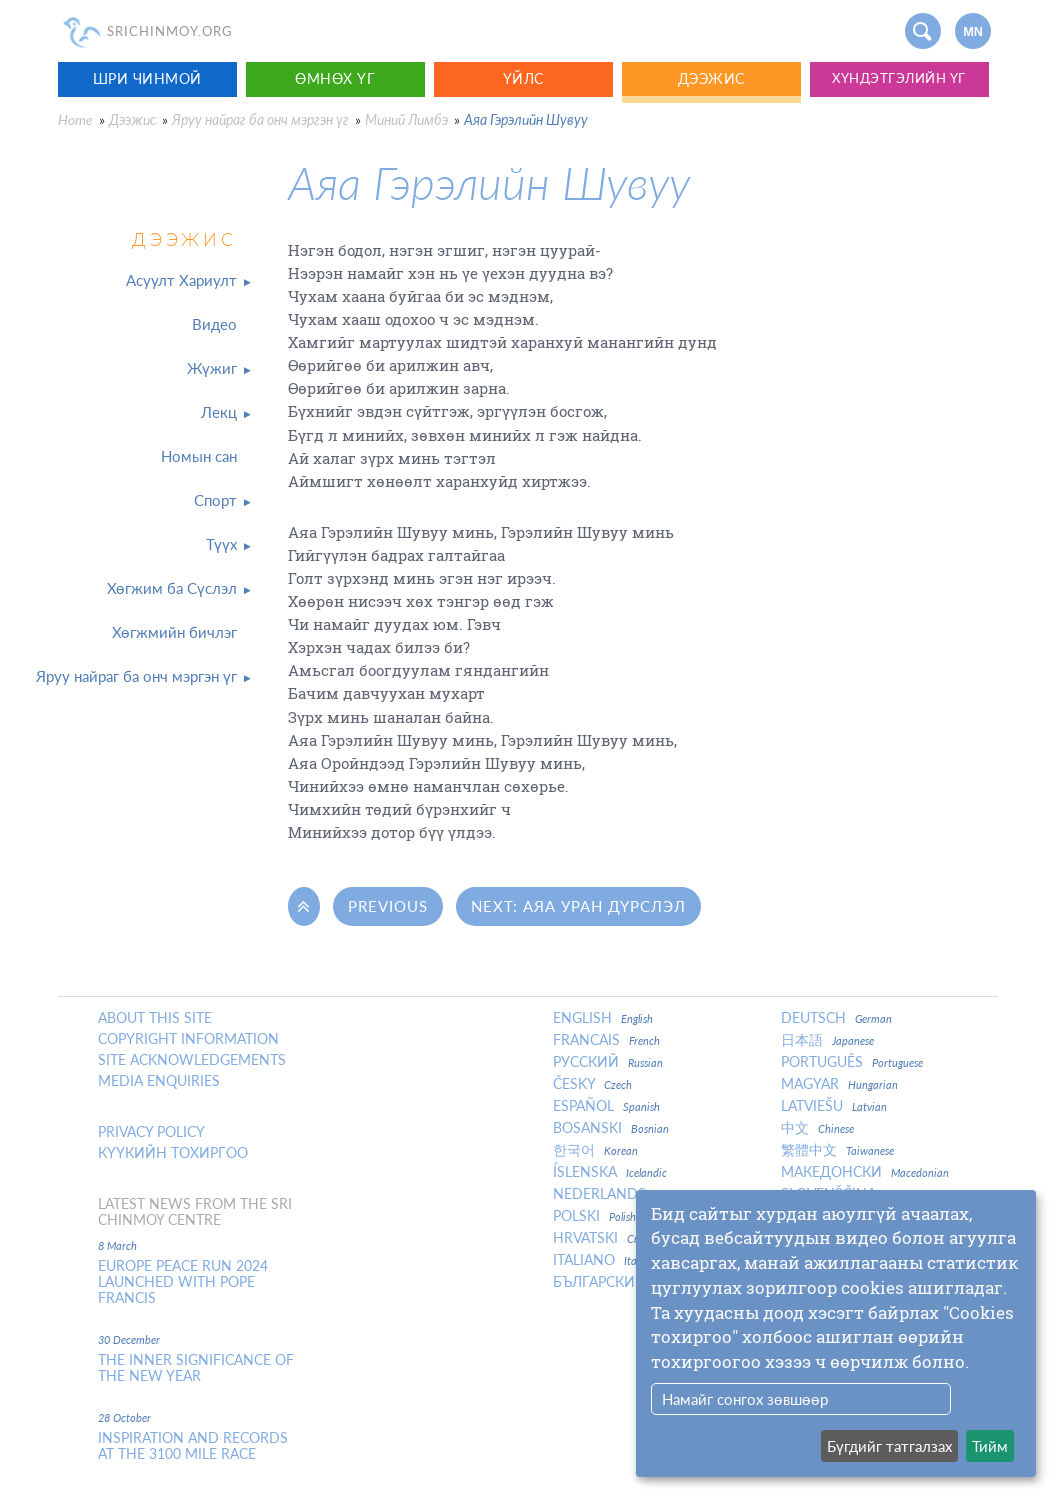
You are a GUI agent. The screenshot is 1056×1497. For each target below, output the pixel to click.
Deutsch (836, 1018)
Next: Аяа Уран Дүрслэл (578, 906)
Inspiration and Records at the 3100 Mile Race (193, 1446)
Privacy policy (151, 1132)
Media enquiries (159, 1081)
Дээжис (711, 78)
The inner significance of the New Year (196, 1368)
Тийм (990, 1446)
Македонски (865, 1172)
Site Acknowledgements (192, 1060)
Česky (592, 1084)
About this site (155, 1018)
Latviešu (834, 1106)
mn (973, 32)
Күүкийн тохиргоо (173, 1153)
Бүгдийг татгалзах (889, 1446)
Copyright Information (188, 1039)
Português (852, 1062)
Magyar (839, 1084)
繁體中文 (837, 1150)
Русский (608, 1062)
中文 (817, 1128)
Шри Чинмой (147, 78)
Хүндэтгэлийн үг (899, 78)
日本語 (827, 1040)
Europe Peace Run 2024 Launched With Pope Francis (183, 1282)
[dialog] (836, 1333)
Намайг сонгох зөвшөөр (745, 1399)
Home (75, 119)
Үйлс (523, 78)
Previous (388, 906)
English (603, 1018)
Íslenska (610, 1172)
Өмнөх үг (335, 78)
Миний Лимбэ (406, 119)
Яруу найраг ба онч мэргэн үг (260, 119)
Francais (606, 1040)
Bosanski (611, 1128)
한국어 (595, 1150)
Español (606, 1106)
